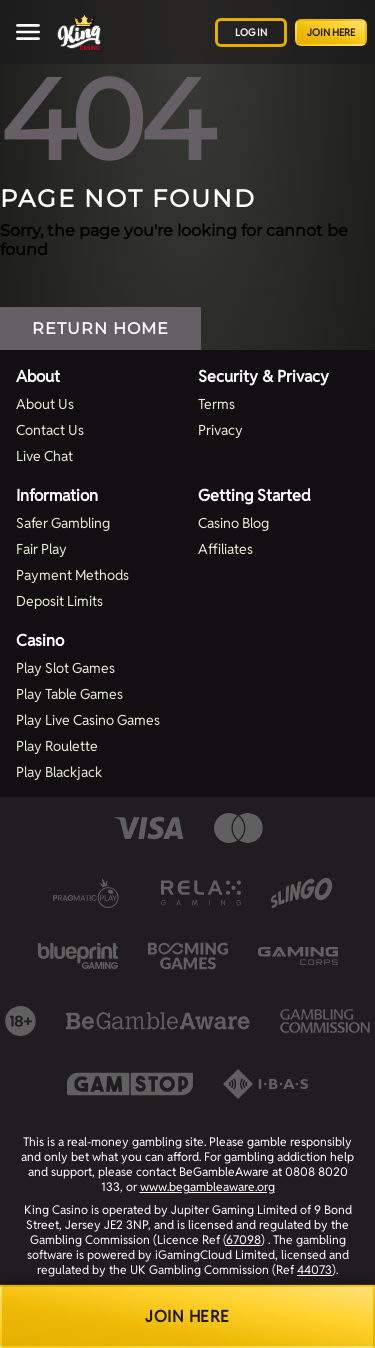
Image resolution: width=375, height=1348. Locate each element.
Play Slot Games (65, 668)
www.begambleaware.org (207, 1186)
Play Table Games (69, 694)
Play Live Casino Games (88, 720)
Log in (251, 32)
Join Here (331, 32)
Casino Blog (233, 523)
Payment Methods (72, 575)
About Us (45, 404)
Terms (216, 404)
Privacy (220, 430)
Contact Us (50, 430)
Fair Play (41, 549)
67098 (243, 1239)
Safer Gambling (63, 523)
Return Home (100, 328)
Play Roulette (57, 746)
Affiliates (225, 549)
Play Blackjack (59, 772)
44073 (314, 1269)
